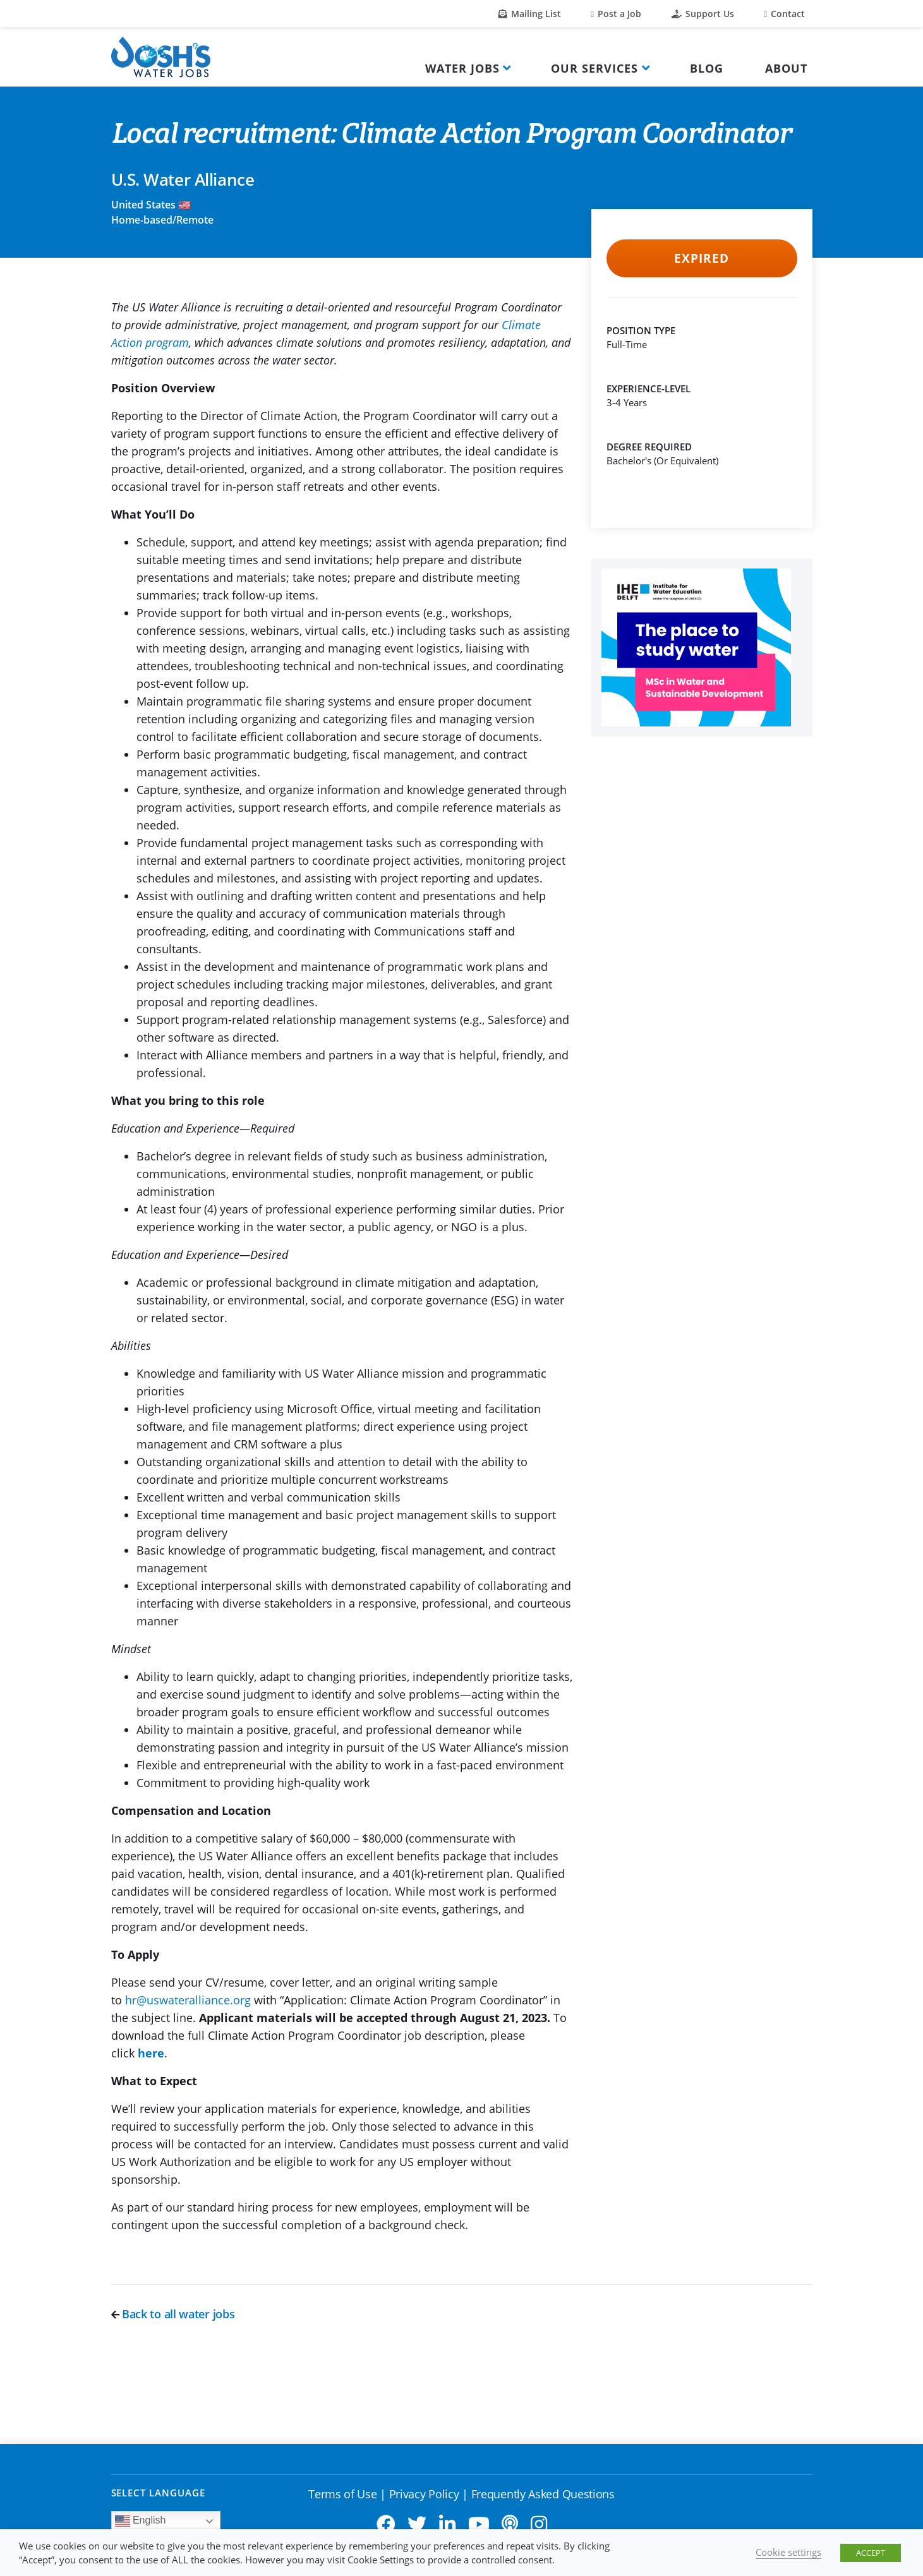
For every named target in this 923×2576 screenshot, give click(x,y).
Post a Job (616, 14)
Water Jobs (462, 68)
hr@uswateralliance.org (188, 1999)
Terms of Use (342, 2493)
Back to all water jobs (173, 2313)
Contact (784, 14)
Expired (701, 258)
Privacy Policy (424, 2493)
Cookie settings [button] (788, 2552)
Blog (706, 68)
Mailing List (529, 14)
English (140, 2521)
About (786, 68)
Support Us (703, 14)
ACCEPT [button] (870, 2552)
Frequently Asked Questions (543, 2493)
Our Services (594, 68)
